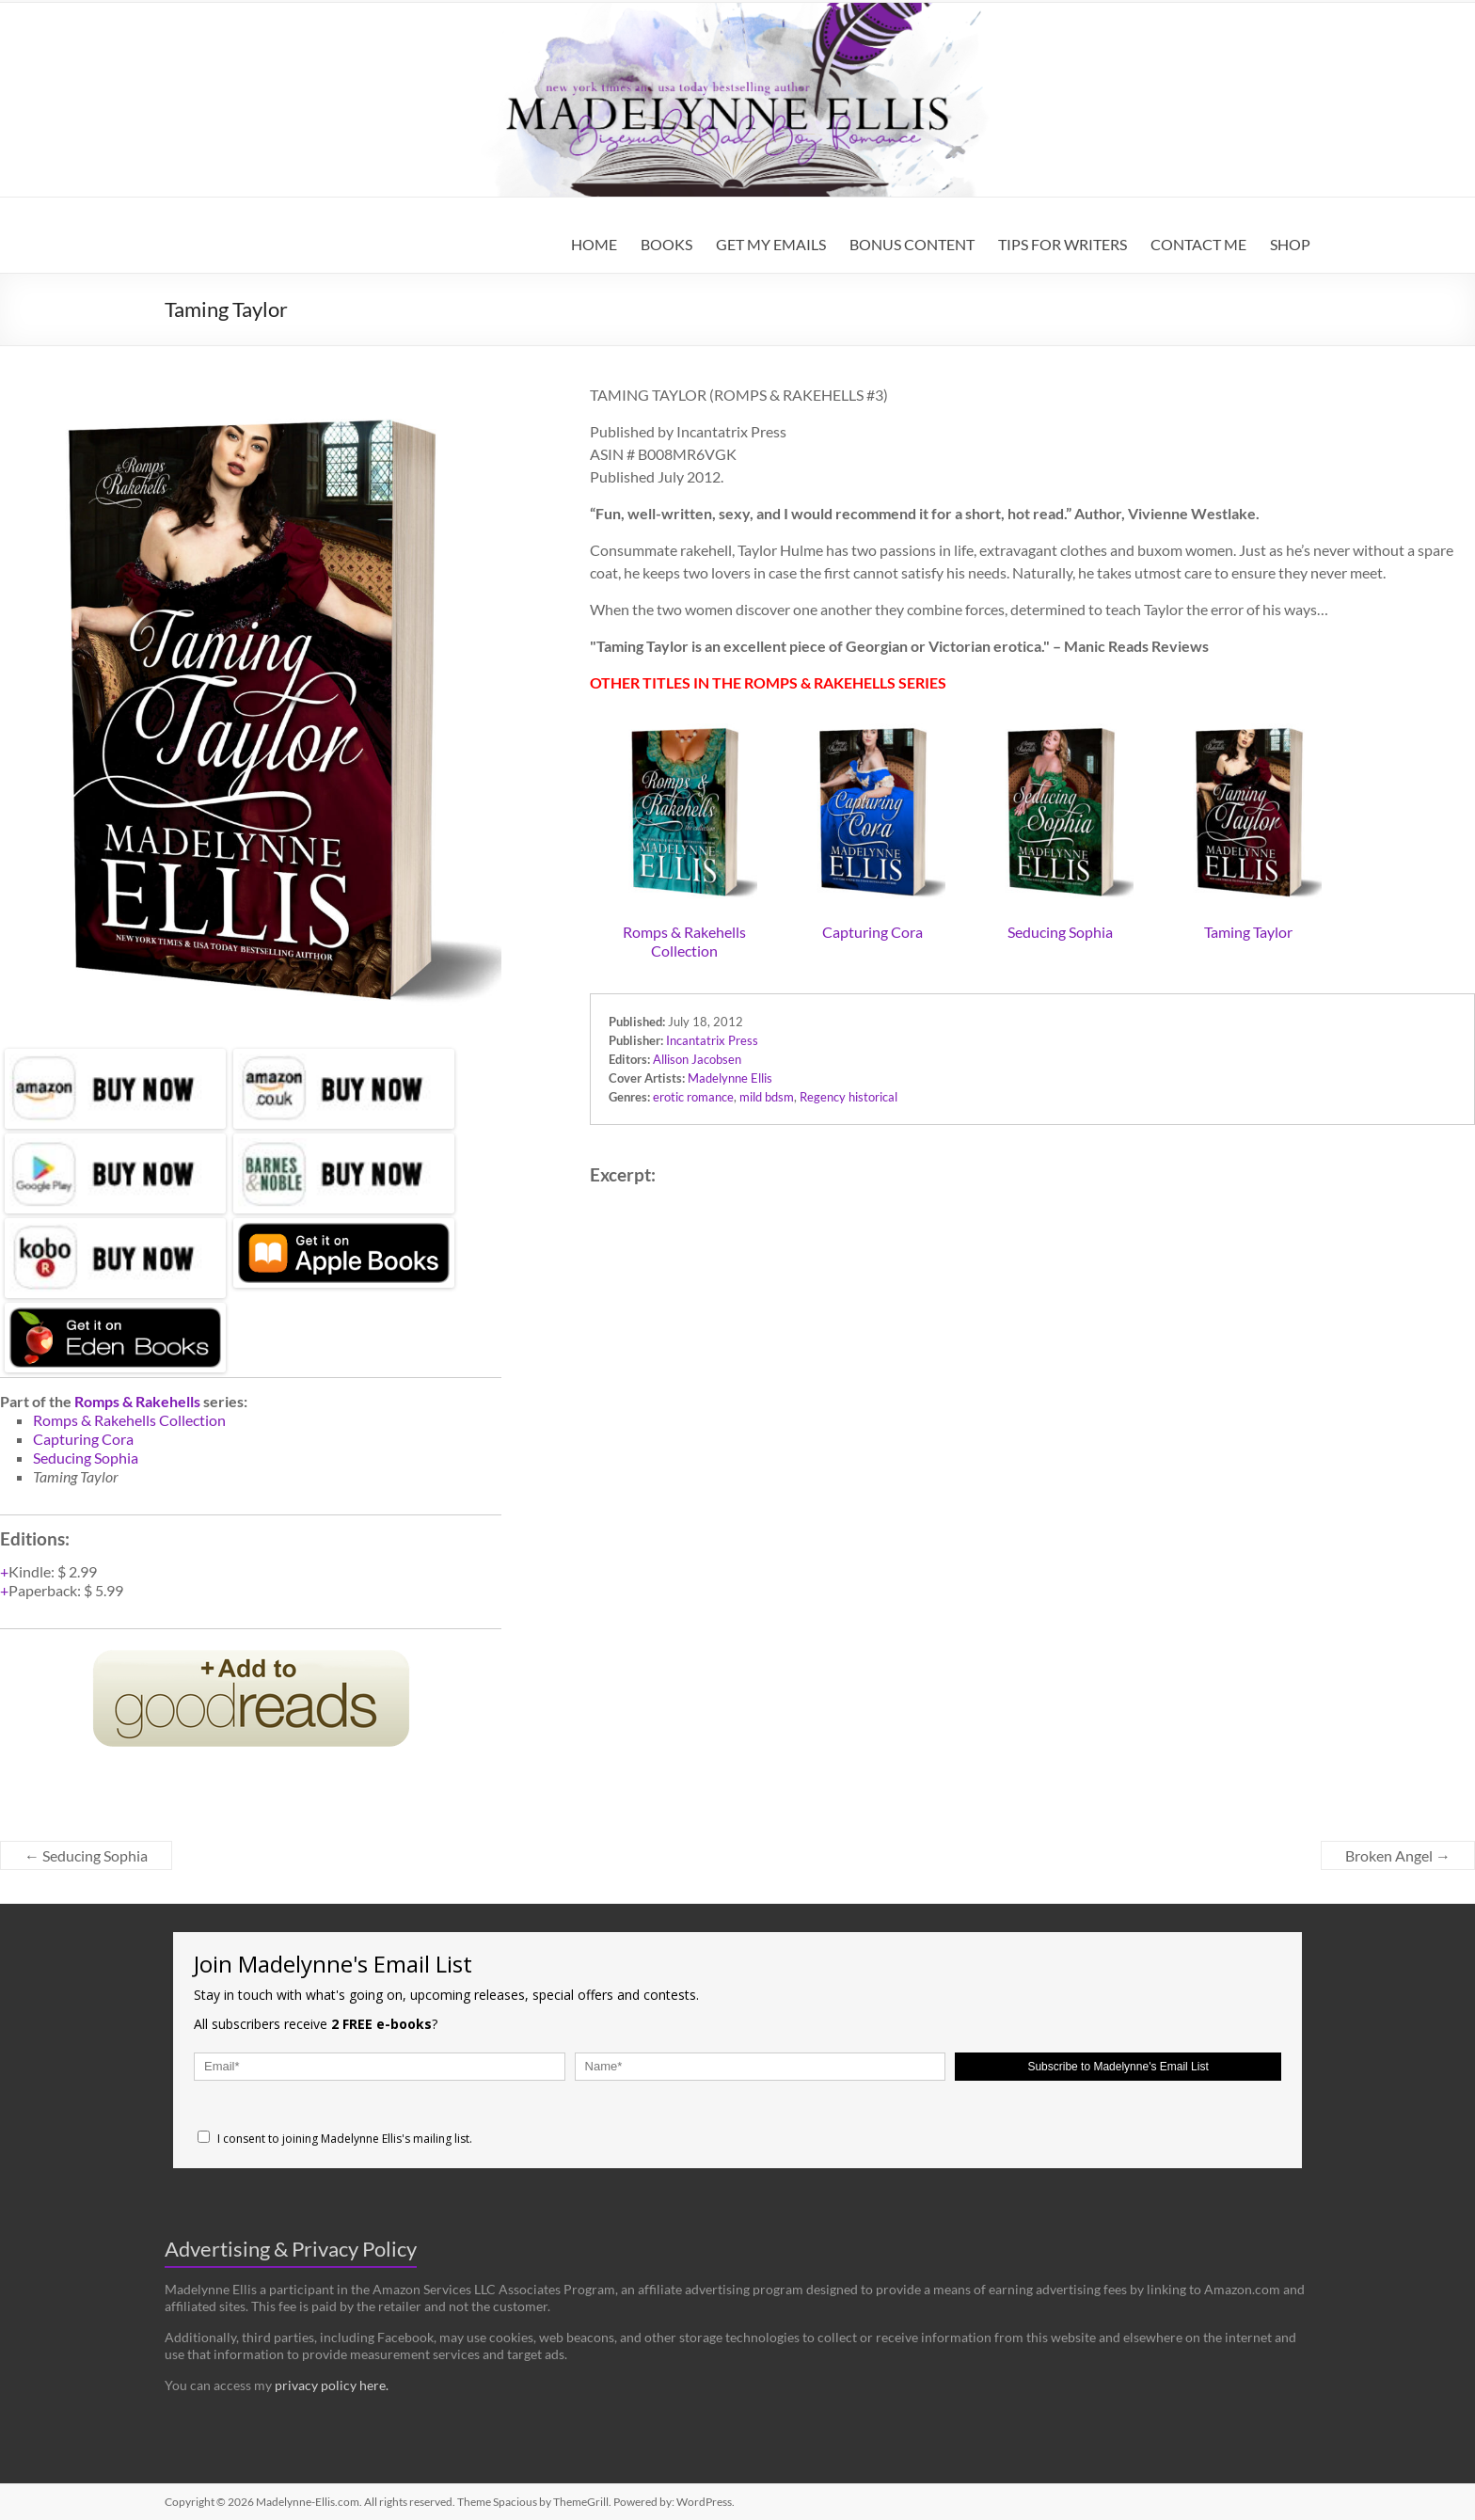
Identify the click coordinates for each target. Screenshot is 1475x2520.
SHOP (1290, 244)
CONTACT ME (1198, 244)
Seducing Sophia (1060, 932)
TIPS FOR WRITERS (1062, 244)
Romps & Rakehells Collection (684, 941)
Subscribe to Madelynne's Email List (1117, 2066)
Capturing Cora (872, 932)
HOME (594, 244)
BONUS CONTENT (912, 244)
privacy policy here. (332, 2385)
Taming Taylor (1248, 932)
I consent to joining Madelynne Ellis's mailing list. (335, 2139)
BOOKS (666, 244)
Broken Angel (1398, 1855)
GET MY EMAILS (771, 244)
